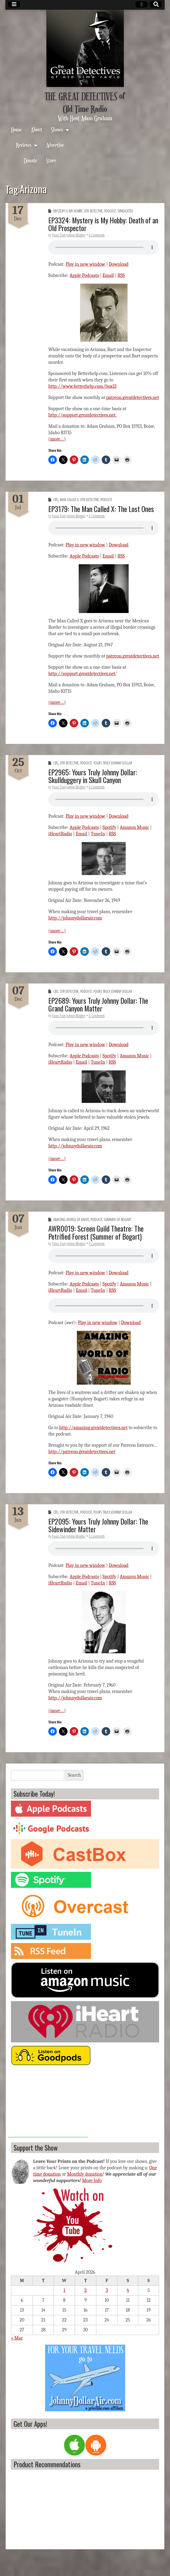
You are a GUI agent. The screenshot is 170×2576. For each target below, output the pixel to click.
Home (16, 129)
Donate (30, 160)
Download (118, 264)
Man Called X (69, 499)
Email (108, 275)
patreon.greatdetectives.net (132, 397)
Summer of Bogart (117, 1219)
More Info (92, 2180)
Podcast (110, 210)
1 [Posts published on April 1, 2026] (64, 2290)
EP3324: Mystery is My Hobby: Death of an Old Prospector (103, 224)
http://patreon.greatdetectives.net (81, 1451)
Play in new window (85, 264)
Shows (57, 129)
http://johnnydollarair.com (75, 918)
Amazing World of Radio (71, 1219)
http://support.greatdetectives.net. (82, 415)
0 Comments (97, 234)
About (36, 129)
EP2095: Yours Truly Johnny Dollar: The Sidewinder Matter (98, 1525)
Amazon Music (134, 827)
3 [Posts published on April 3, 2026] (107, 2290)
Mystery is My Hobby (67, 210)
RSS (121, 275)
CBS (55, 499)
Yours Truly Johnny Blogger (68, 234)
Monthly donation (85, 2174)
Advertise (55, 145)
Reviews (23, 145)
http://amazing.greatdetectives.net (93, 1427)
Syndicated (125, 210)
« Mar (17, 2338)
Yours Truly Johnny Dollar (112, 762)
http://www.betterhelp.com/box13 (82, 386)
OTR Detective (93, 210)
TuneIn (98, 834)
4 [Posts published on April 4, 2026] (127, 2290)
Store (51, 160)
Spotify (109, 827)
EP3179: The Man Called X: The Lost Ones (101, 508)
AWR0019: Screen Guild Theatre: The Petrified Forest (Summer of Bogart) (96, 1232)
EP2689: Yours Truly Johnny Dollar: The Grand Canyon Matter (98, 1004)
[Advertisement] (48, 2104)
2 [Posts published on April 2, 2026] (85, 2290)
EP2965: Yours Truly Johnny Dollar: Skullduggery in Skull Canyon (92, 776)
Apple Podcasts (84, 275)
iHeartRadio (60, 834)
